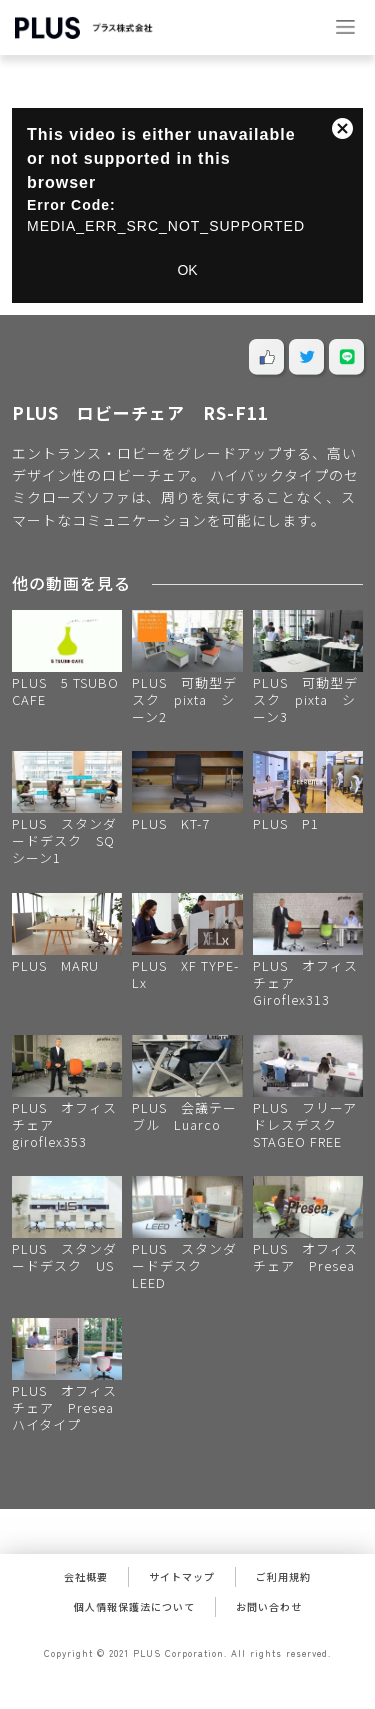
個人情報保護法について (134, 1606)
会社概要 (86, 1576)
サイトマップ (182, 1576)
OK (187, 270)
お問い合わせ (269, 1606)
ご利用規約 (283, 1576)
